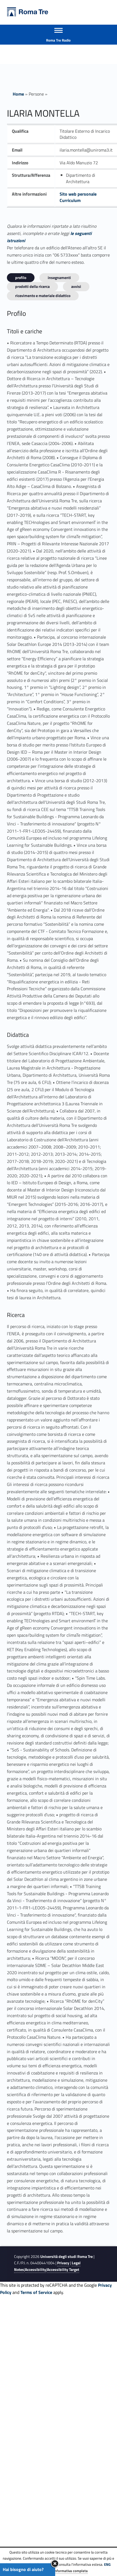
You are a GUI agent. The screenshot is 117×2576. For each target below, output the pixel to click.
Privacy (63, 2263)
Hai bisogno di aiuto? (23, 2569)
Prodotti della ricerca (32, 286)
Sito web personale (78, 194)
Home (18, 94)
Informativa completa (71, 2571)
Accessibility (35, 2270)
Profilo (20, 277)
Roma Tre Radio (58, 40)
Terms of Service (36, 2292)
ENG (107, 2564)
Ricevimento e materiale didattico (42, 295)
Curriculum (70, 200)
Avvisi (76, 286)
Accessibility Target (63, 2270)
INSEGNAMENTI (59, 277)
